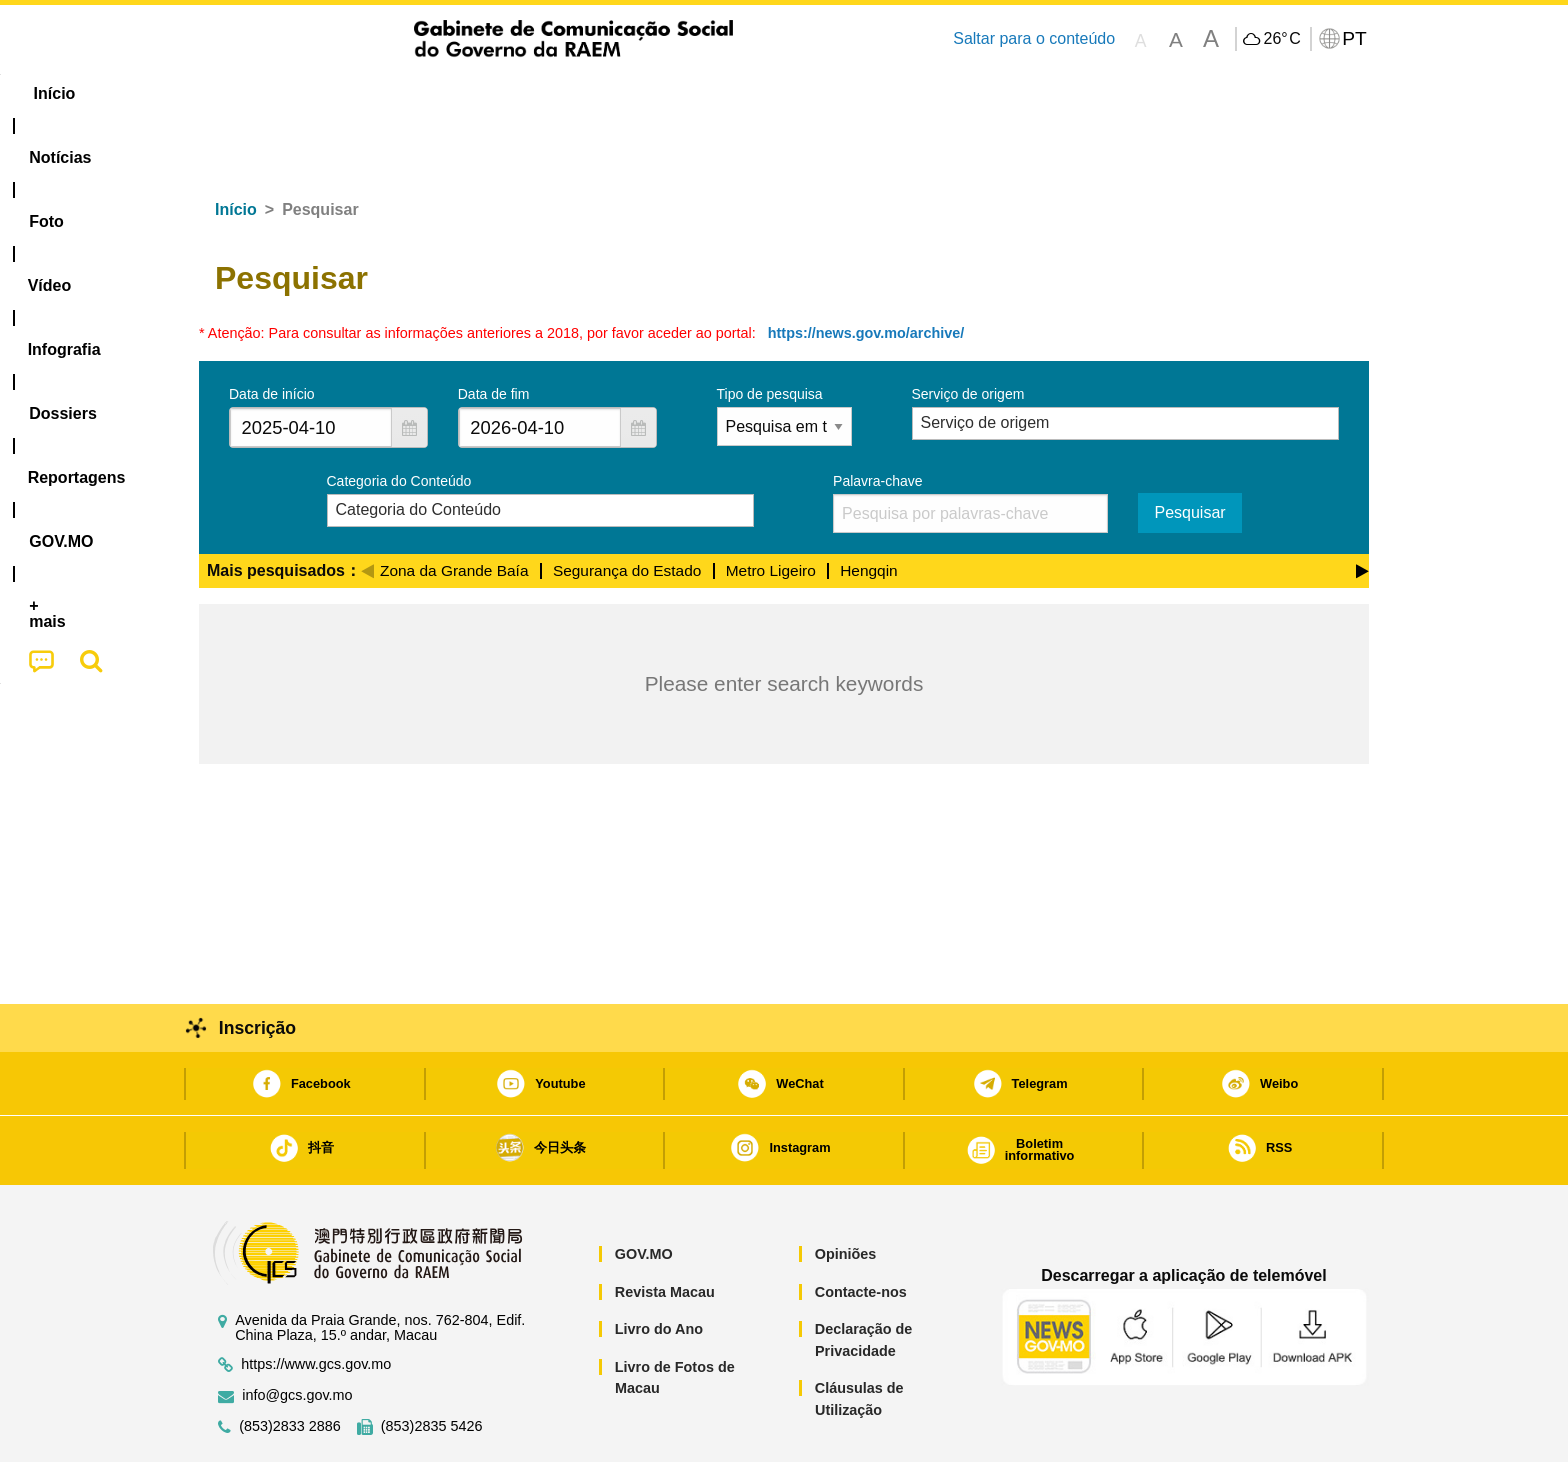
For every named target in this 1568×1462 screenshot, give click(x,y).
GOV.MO (644, 1193)
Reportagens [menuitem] (832, 93)
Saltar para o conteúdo (1034, 38)
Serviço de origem (968, 333)
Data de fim (494, 333)
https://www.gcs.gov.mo (316, 1303)
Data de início (272, 333)
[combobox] (311, 366)
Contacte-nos (861, 1231)
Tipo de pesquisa (770, 333)
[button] (409, 366)
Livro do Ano (659, 1268)
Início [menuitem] (239, 93)
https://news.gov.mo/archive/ (866, 272)
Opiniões (846, 1193)
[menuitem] (333, 94)
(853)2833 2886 (290, 1365)
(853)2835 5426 (432, 1365)
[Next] (1362, 507)
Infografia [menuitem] (601, 93)
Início (236, 148)
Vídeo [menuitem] (504, 93)
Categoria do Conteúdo (399, 420)
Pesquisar (1189, 451)
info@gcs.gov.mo (297, 1334)
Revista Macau (665, 1231)
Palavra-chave (878, 420)
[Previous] (367, 507)
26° (1281, 39)
